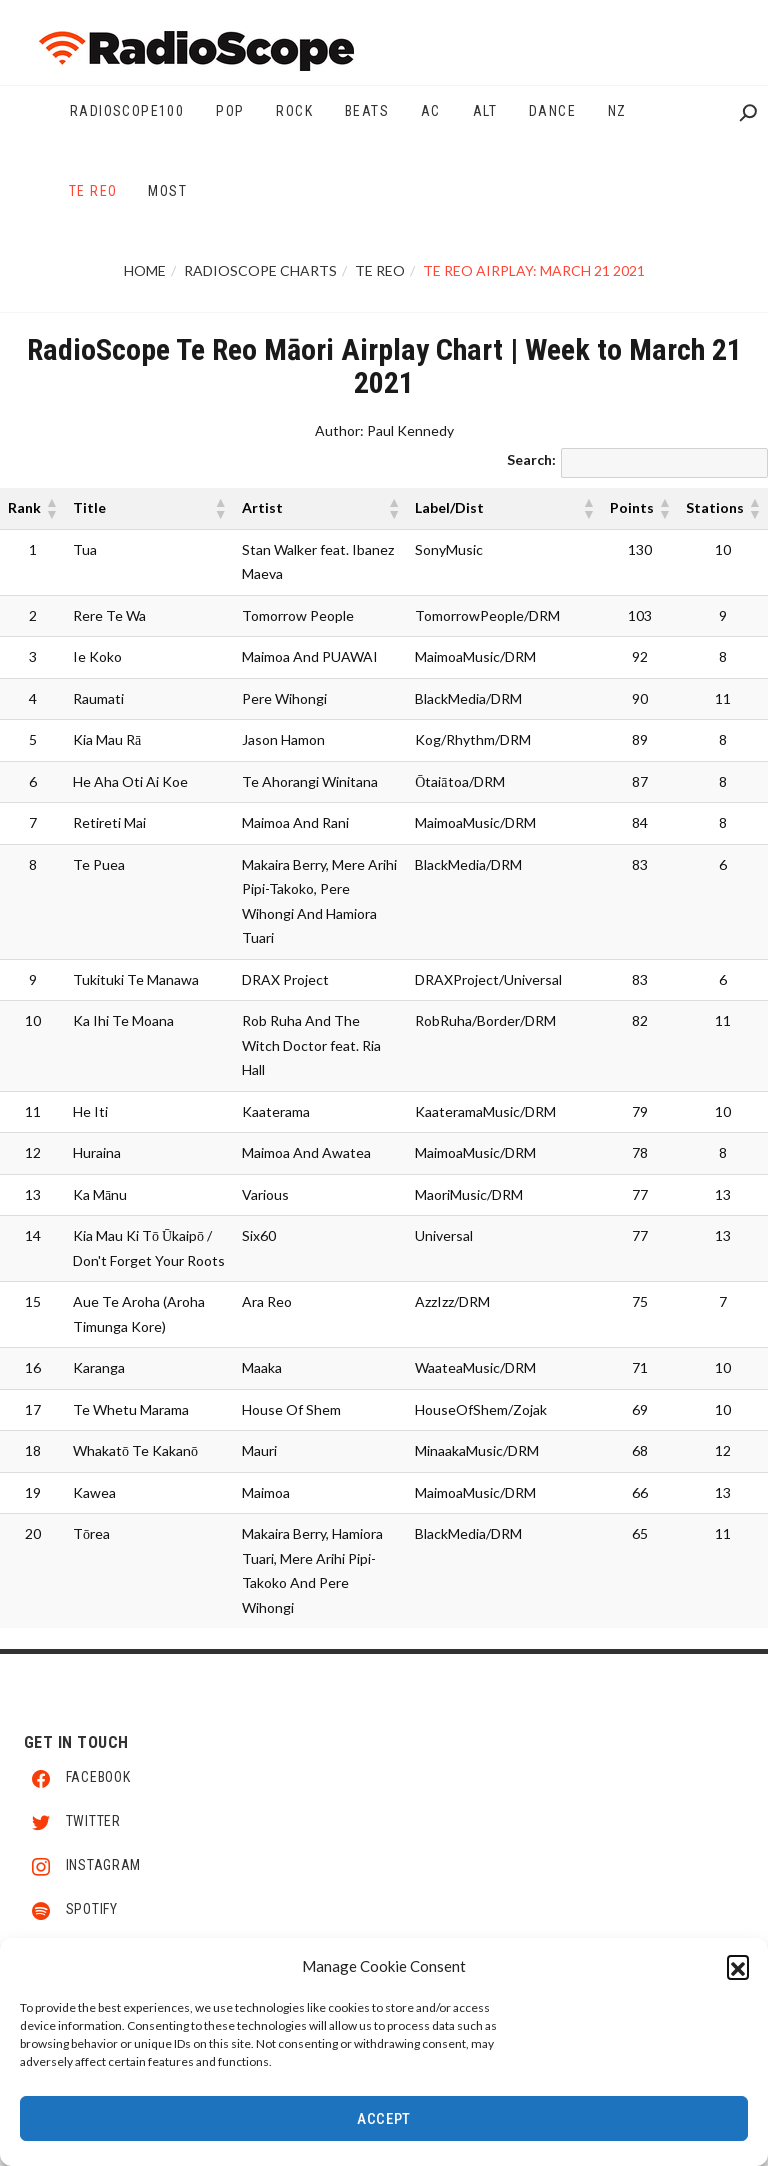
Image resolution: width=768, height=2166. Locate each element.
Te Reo (380, 270)
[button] (738, 1977)
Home (145, 270)
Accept (384, 2130)
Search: (531, 459)
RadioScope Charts (260, 270)
